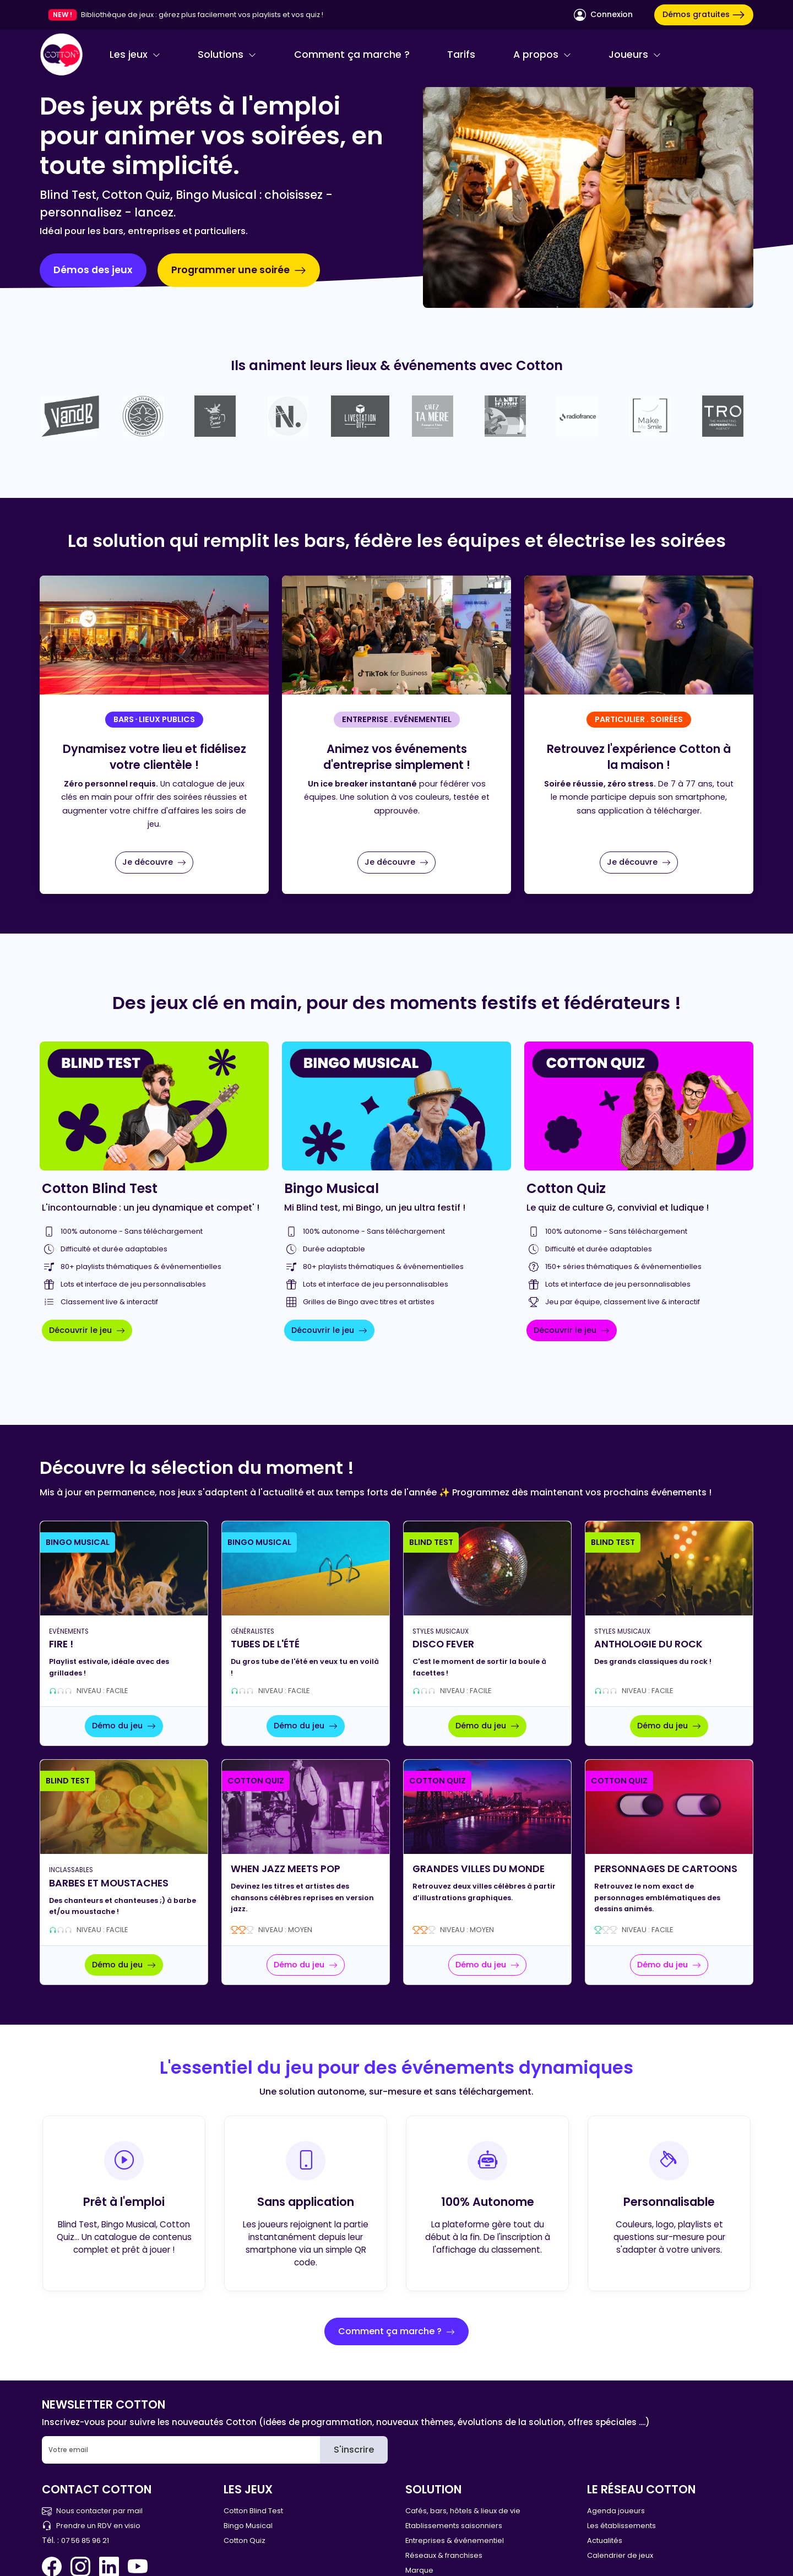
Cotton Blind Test (253, 2511)
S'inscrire (354, 2449)
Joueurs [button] (635, 54)
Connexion (603, 15)
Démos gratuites (703, 14)
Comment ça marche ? (352, 54)
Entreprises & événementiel (454, 2540)
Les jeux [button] (135, 54)
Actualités (604, 2540)
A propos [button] (542, 54)
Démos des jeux (93, 269)
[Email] (181, 2450)
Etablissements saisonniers (453, 2525)
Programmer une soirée (238, 269)
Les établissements (621, 2525)
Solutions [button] (227, 54)
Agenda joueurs (616, 2511)
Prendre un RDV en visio (91, 2525)
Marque (419, 2570)
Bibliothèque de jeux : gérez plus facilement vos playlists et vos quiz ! (202, 14)
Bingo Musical (248, 2525)
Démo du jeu (124, 1725)
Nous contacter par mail (92, 2511)
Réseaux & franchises (443, 2555)
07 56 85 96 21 (85, 2540)
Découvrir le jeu (87, 1330)
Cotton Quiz (244, 2540)
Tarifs (461, 54)
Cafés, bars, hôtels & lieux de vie (462, 2511)
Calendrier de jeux (620, 2555)
